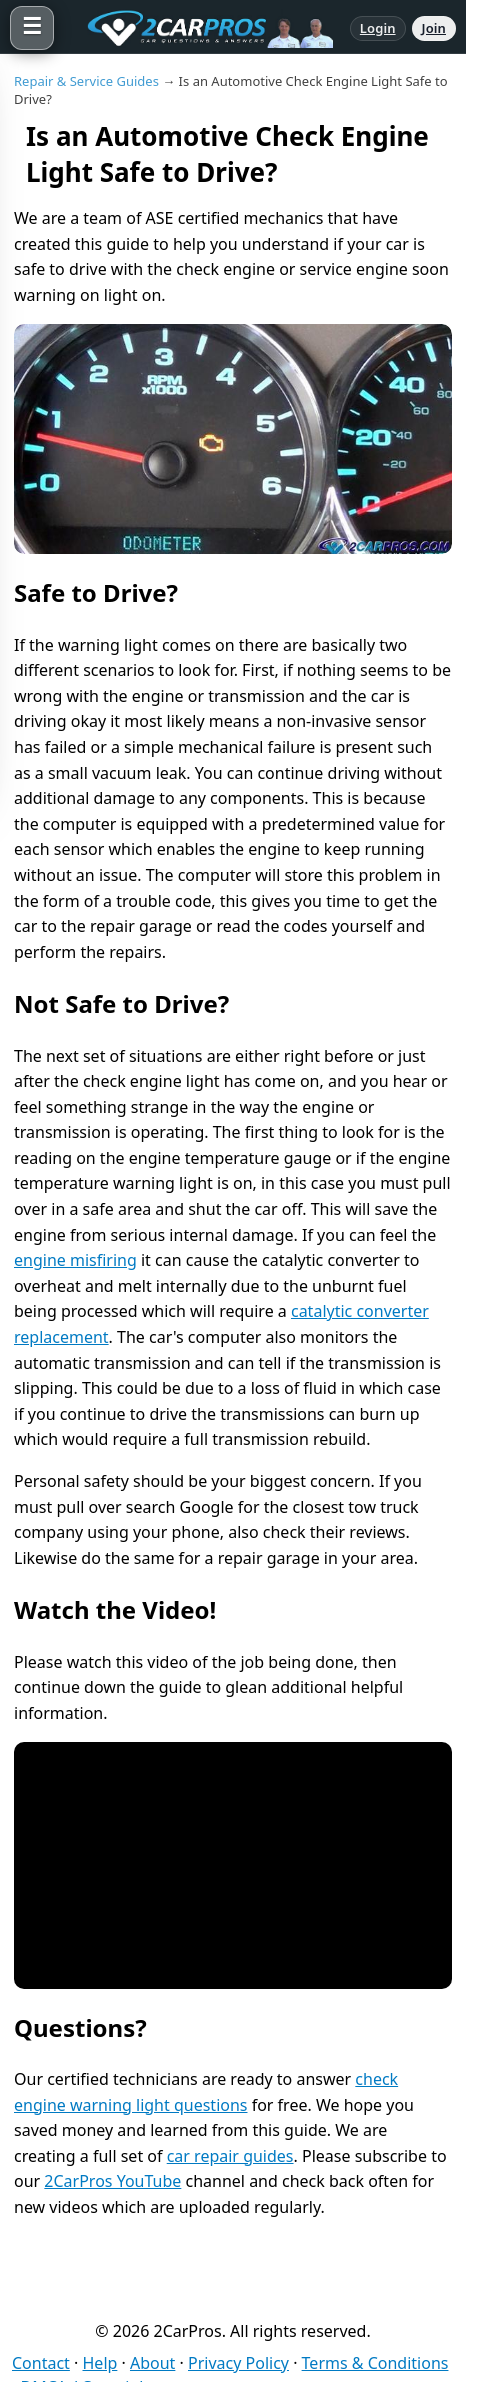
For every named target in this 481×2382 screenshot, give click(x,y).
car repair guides (230, 2156)
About (152, 2363)
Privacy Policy (238, 2363)
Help (100, 2363)
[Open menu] (32, 28)
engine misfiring (75, 1260)
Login (378, 28)
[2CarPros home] (202, 28)
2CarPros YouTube (112, 2181)
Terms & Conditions (375, 2363)
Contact (41, 2363)
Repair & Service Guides (86, 81)
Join (434, 28)
